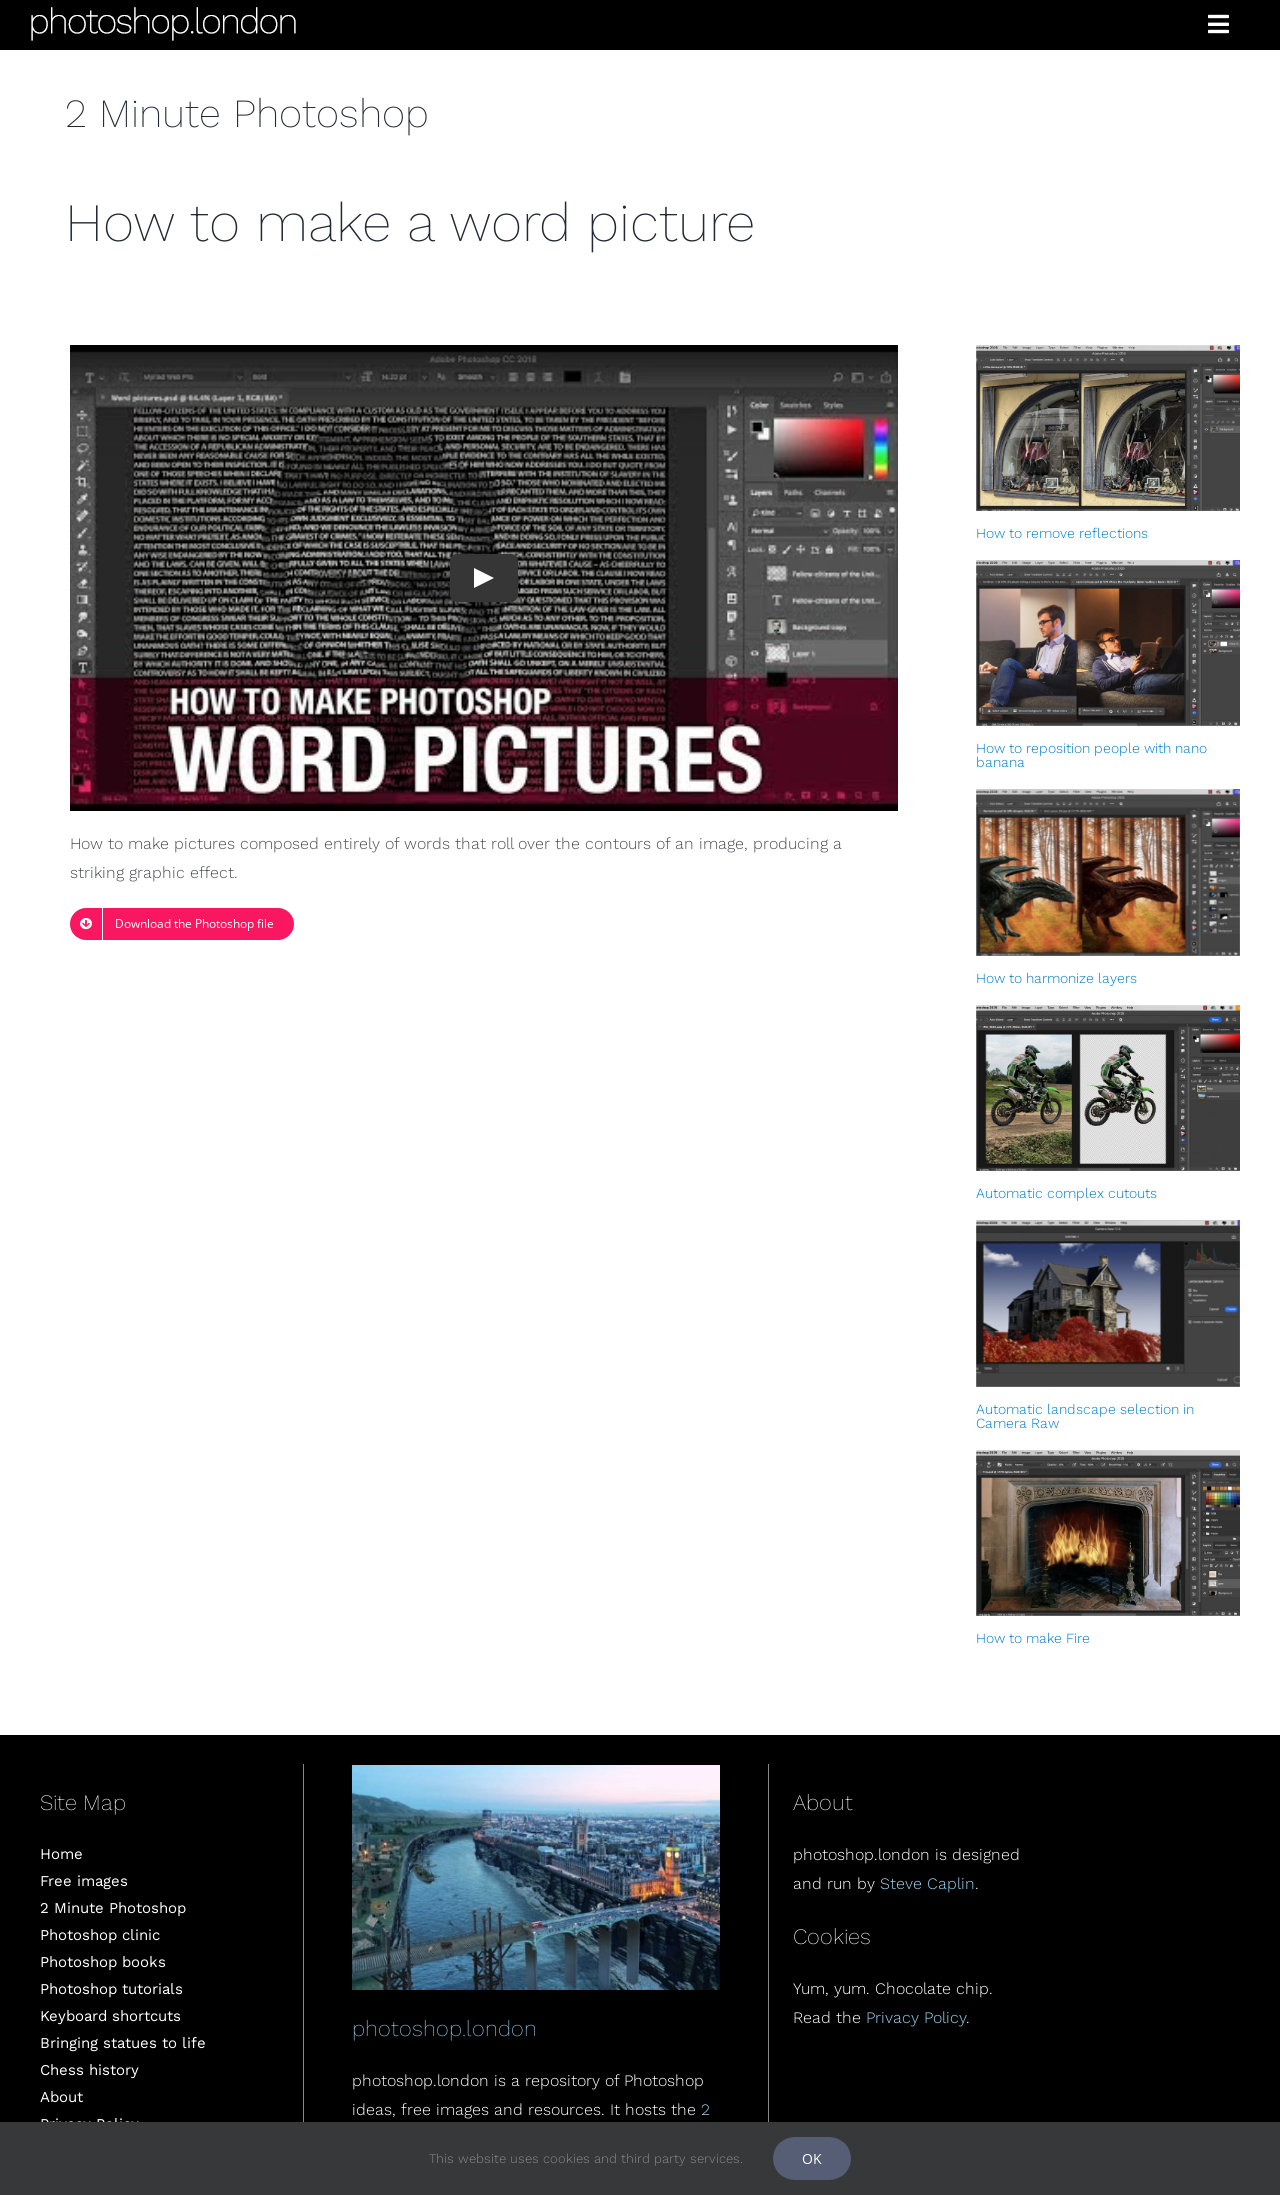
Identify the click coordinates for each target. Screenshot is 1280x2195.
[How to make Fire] (1108, 1533)
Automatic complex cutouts (1066, 1193)
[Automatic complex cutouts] (1108, 1088)
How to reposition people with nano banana (1091, 755)
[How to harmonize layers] (1108, 872)
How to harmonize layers (1056, 978)
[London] (536, 1772)
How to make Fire (1033, 1638)
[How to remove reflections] (1108, 428)
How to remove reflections (1062, 533)
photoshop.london (444, 2028)
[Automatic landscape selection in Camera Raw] (1108, 1303)
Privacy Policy (916, 2017)
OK (812, 2158)
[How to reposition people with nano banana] (1108, 643)
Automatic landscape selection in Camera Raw (1085, 1416)
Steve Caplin (927, 1883)
